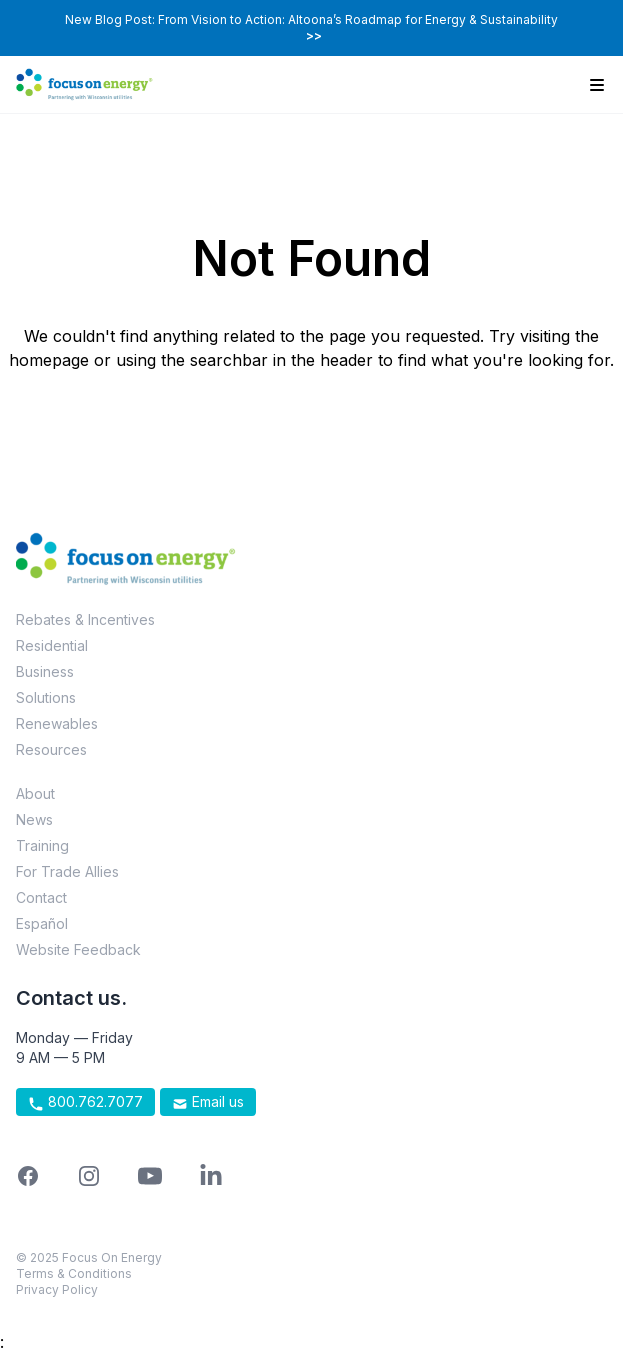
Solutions (46, 697)
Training (42, 845)
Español (42, 923)
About (35, 793)
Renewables (57, 723)
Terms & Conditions (74, 1273)
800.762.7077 (85, 1102)
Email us (208, 1102)
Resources (51, 749)
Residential (52, 645)
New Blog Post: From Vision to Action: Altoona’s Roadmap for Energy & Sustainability (311, 27)
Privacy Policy (57, 1289)
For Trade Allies (67, 871)
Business (45, 671)
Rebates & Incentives (85, 619)
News (34, 819)
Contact (41, 897)
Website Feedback (78, 949)
